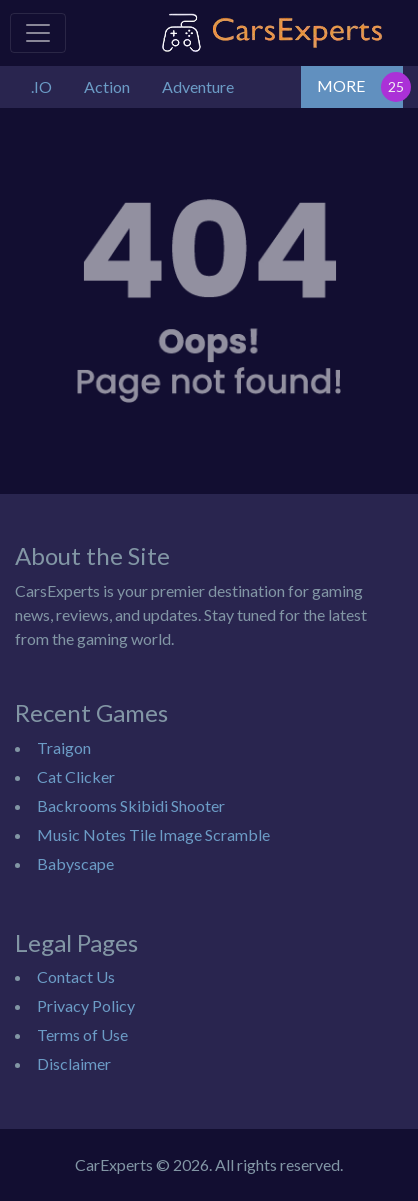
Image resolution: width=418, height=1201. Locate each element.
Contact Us (76, 976)
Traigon (64, 747)
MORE (341, 85)
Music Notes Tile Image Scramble (153, 834)
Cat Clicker (76, 776)
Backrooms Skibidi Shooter (131, 805)
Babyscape (75, 863)
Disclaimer (74, 1063)
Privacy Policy (86, 1005)
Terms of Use (82, 1034)
